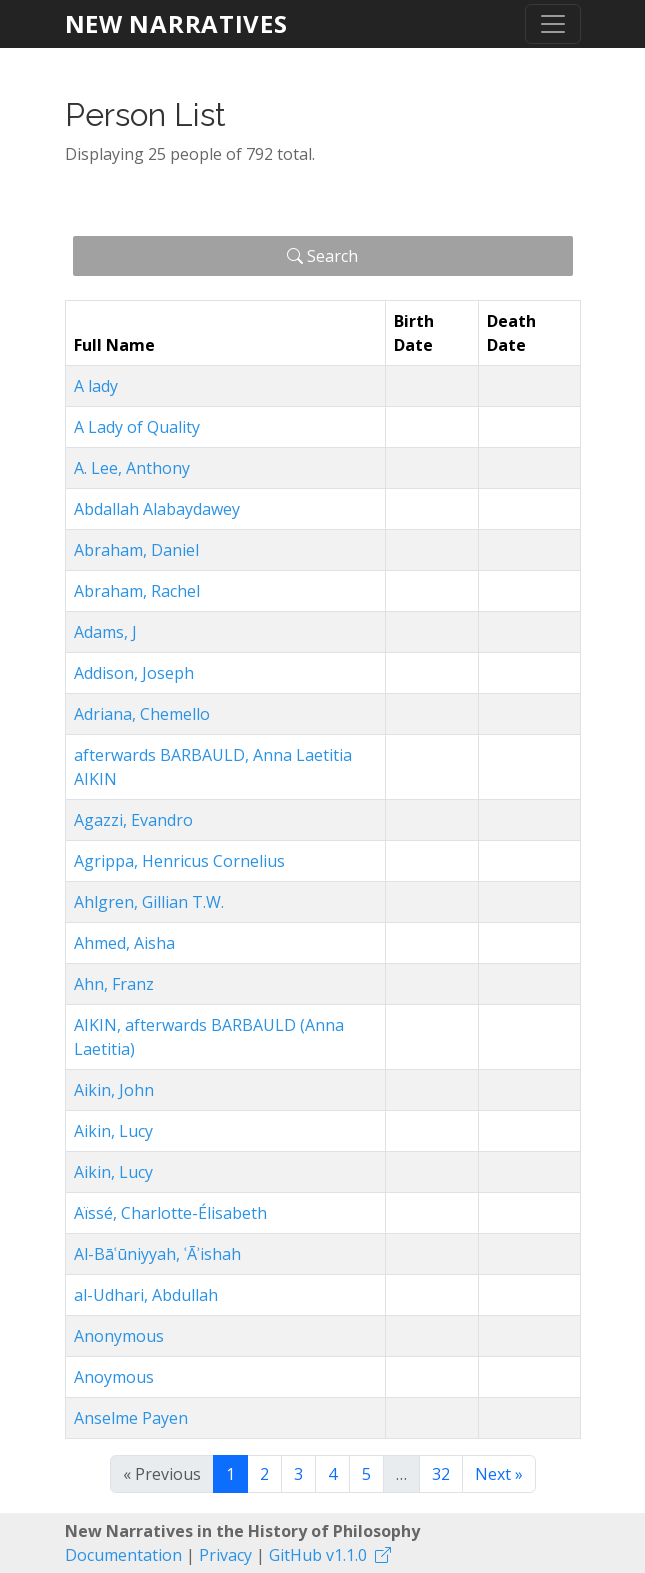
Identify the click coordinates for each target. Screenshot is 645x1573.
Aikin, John (114, 1090)
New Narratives (176, 23)
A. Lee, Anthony (132, 468)
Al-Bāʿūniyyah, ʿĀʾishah (157, 1254)
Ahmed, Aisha (124, 943)
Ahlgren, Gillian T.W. (149, 902)
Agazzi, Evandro (133, 820)
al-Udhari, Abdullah (146, 1295)
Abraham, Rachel (137, 591)
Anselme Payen (131, 1418)
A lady (96, 386)
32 (441, 1474)
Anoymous (114, 1377)
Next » (499, 1474)
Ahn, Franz (114, 984)
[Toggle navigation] (553, 24)
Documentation (123, 1555)
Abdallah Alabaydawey (157, 509)
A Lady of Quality (137, 427)
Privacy (225, 1555)
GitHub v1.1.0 (318, 1555)
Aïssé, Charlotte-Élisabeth (170, 1213)
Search (322, 256)
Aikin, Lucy (113, 1131)
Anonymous (119, 1336)
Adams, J (105, 632)
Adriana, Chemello (142, 714)
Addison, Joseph (134, 673)
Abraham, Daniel (136, 550)
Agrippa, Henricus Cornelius (179, 861)
